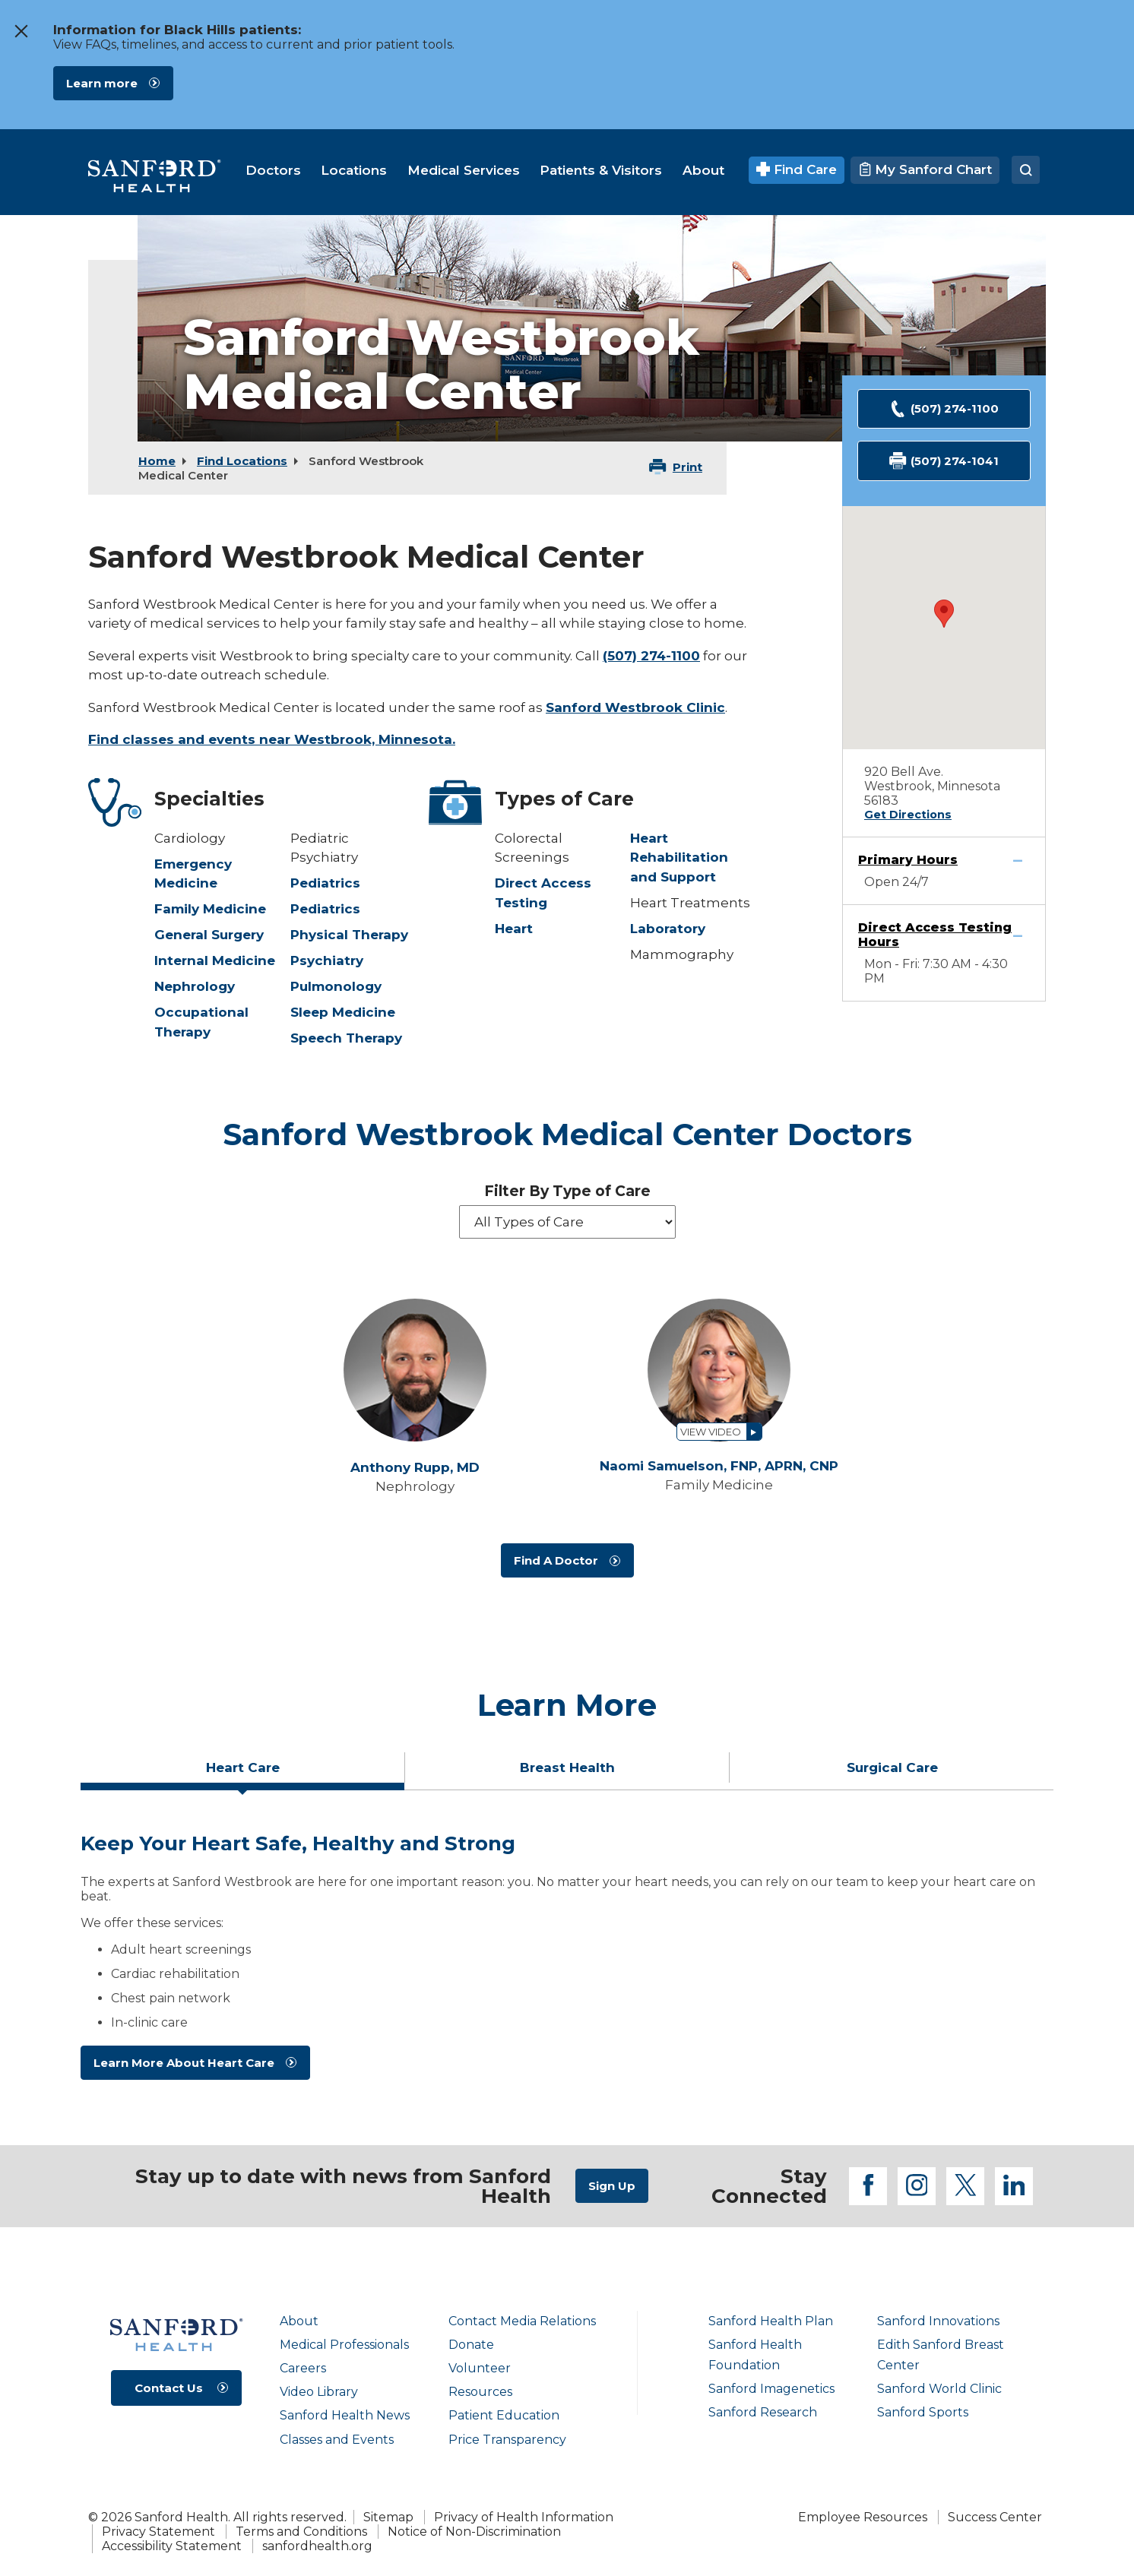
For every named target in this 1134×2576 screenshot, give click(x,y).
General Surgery (209, 934)
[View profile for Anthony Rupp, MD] (415, 1370)
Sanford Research (762, 2412)
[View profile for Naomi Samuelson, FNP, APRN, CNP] (719, 1370)
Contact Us (169, 2388)
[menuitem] (273, 170)
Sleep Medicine (342, 1012)
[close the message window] (20, 31)
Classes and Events (337, 2439)
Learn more (102, 83)
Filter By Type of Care (567, 1191)
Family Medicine (210, 908)
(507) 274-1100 (651, 655)
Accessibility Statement (172, 2546)
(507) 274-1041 (944, 461)
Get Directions (908, 814)
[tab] (243, 1773)
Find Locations (242, 461)
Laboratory (667, 928)
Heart (514, 928)
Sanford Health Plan (770, 2321)
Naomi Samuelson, (719, 1466)
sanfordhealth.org (317, 2546)
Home (157, 461)
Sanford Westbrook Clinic (635, 707)
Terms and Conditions (301, 2531)
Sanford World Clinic (939, 2388)
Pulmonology (336, 986)
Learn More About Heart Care (183, 2062)
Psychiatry (326, 960)
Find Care (797, 169)
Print (687, 467)
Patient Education (503, 2415)
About (299, 2321)
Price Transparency (507, 2439)
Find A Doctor (556, 1560)
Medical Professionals (344, 2344)
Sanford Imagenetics (771, 2388)
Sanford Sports (922, 2412)
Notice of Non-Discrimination (474, 2531)
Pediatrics (325, 883)
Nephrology (194, 986)
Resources (480, 2392)
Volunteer (479, 2368)
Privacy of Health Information (523, 2517)
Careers (303, 2368)
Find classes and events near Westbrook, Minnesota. (271, 739)
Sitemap (388, 2517)
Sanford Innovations (938, 2321)
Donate (471, 2344)
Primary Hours (908, 860)
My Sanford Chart (925, 169)
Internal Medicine (214, 960)
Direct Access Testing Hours (935, 934)
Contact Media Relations (522, 2321)
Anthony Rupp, (415, 1467)
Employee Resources (862, 2517)
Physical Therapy (349, 934)
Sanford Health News (345, 2415)
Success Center (995, 2517)
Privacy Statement (158, 2531)
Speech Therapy (346, 1038)
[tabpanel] (567, 1962)
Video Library (319, 2392)
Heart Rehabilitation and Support (679, 858)
